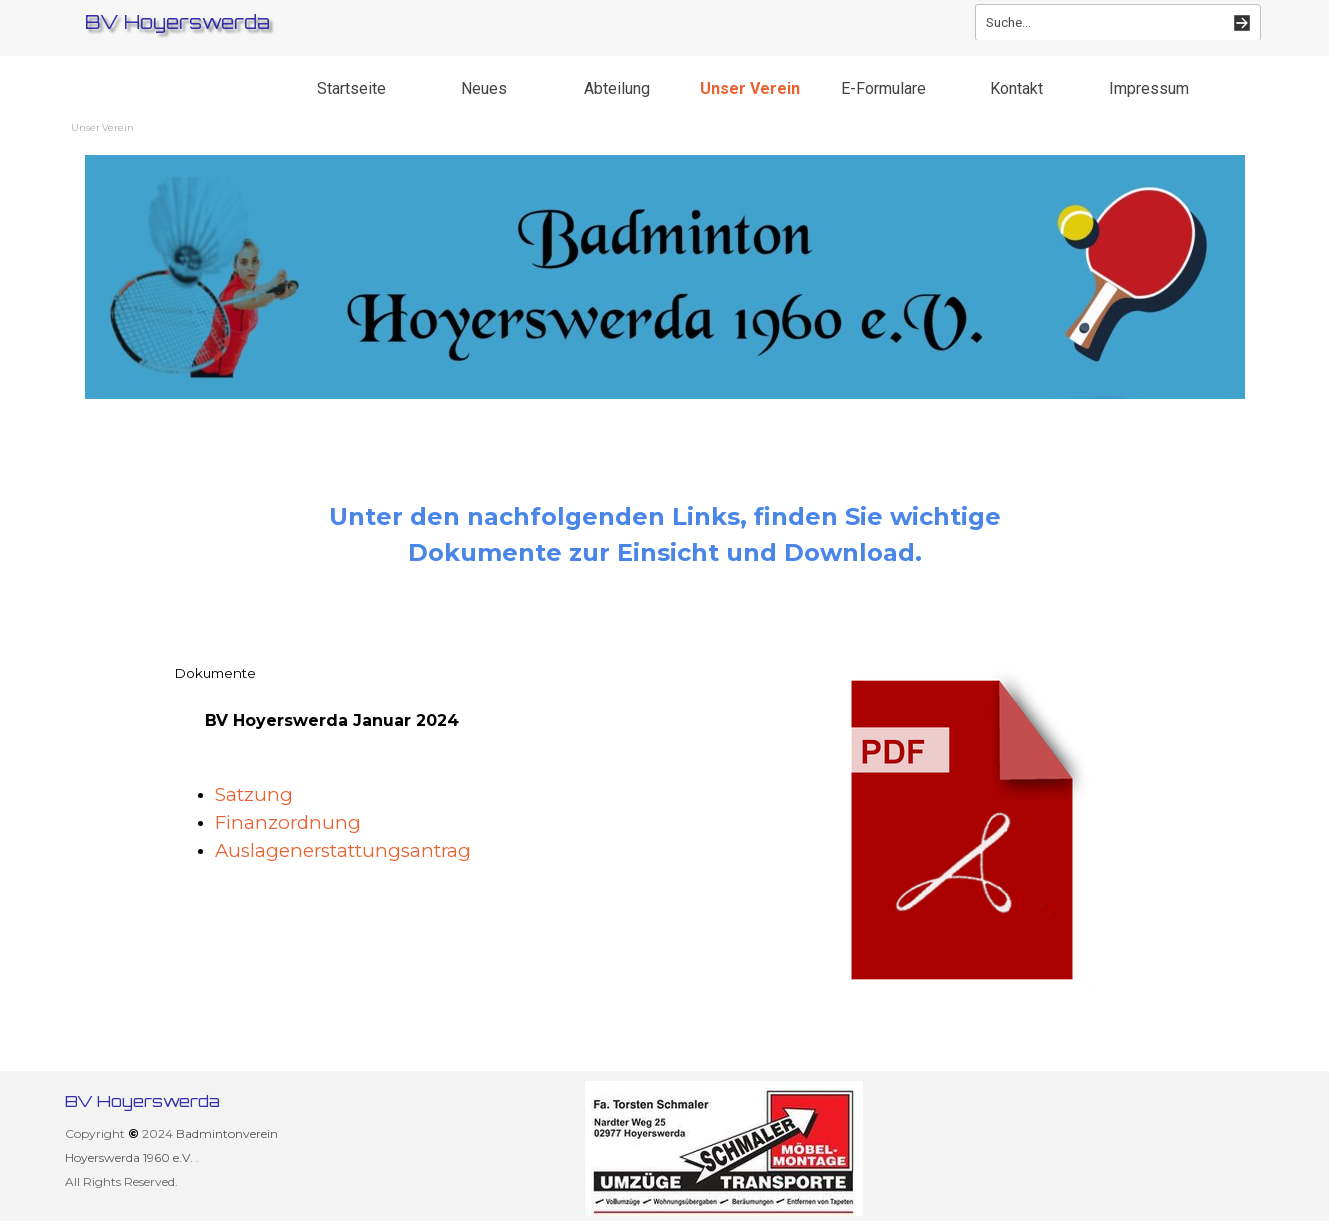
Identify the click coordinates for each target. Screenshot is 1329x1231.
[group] (725, 1148)
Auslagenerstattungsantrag (343, 850)
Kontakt (1016, 88)
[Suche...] (1118, 22)
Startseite (351, 88)
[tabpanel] (665, 535)
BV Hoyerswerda (177, 22)
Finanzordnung (288, 822)
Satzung (256, 794)
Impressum (1149, 88)
